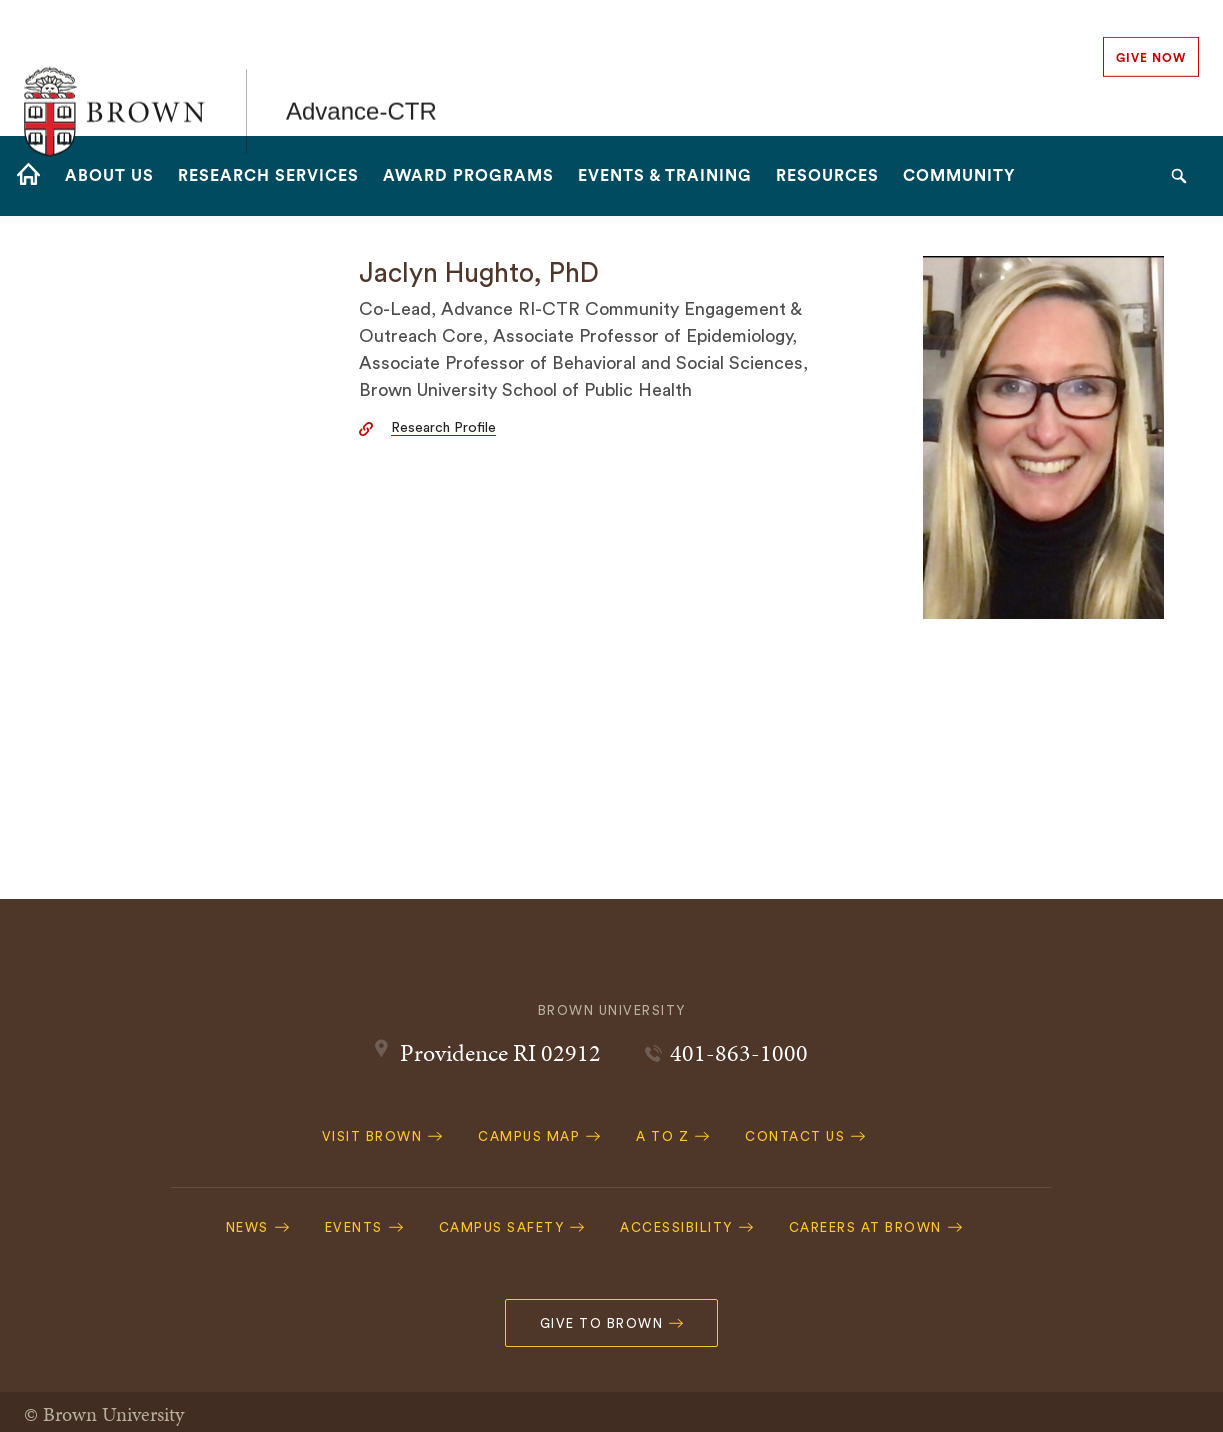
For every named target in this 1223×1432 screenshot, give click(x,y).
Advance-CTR (361, 67)
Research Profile (443, 428)
